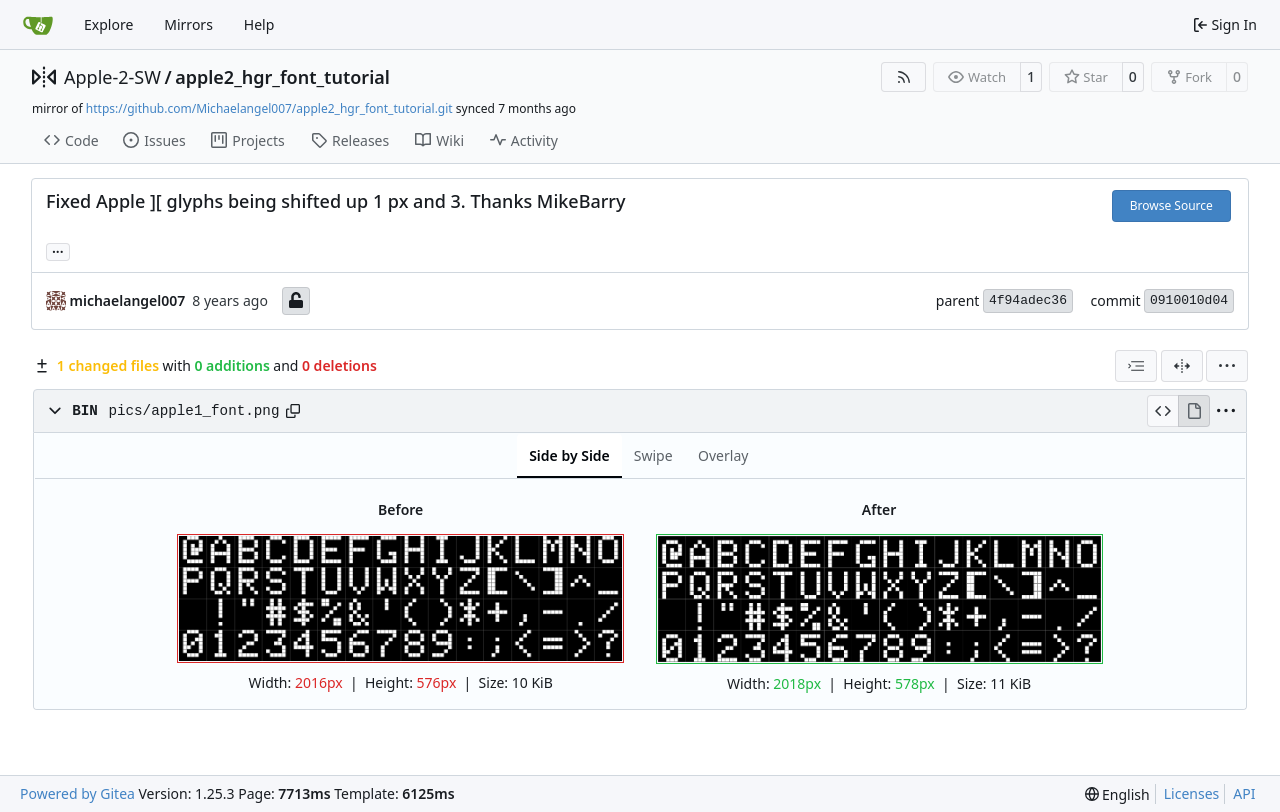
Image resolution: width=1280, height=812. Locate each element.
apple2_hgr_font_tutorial (282, 77)
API (1244, 793)
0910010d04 (1189, 300)
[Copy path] (293, 411)
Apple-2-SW (112, 77)
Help (259, 24)
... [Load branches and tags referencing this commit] (58, 250)
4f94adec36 (1028, 300)
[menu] (1227, 366)
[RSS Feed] (904, 77)
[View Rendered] (1194, 411)
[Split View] (1182, 366)
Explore (108, 24)
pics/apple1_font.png (193, 411)
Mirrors (188, 24)
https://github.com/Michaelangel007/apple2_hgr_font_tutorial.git (269, 108)
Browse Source (1171, 205)
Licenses (1192, 793)
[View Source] (1162, 411)
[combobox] (1136, 366)
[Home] (38, 25)
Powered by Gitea (77, 793)
